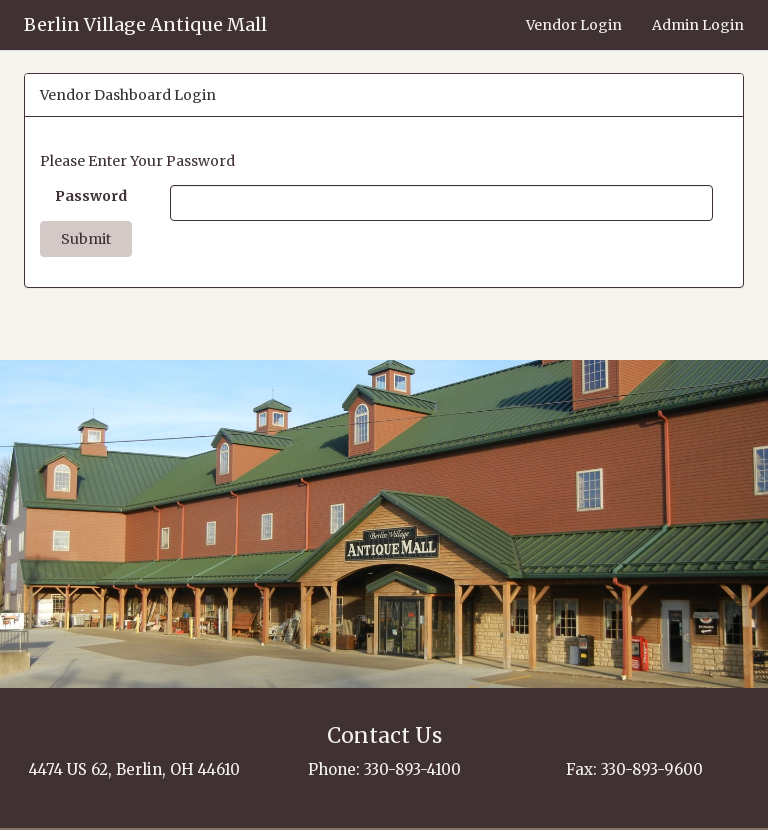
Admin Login (698, 25)
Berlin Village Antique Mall (145, 24)
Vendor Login (574, 25)
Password (91, 196)
